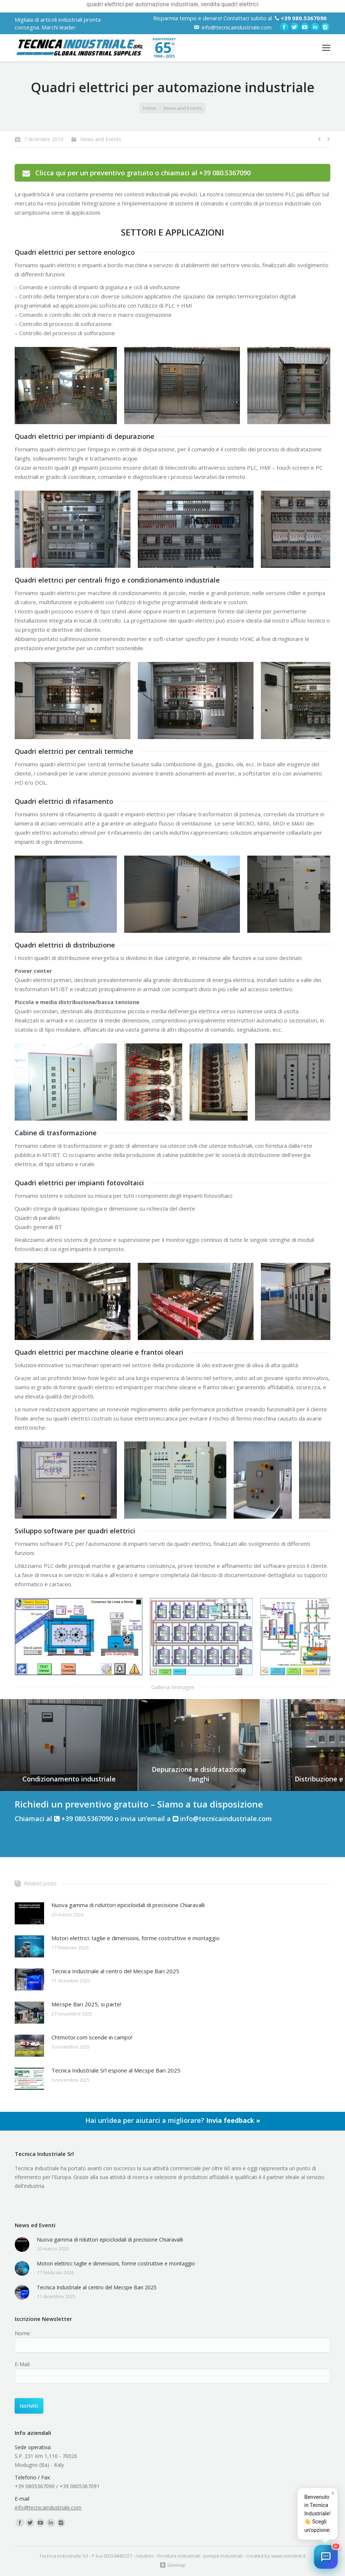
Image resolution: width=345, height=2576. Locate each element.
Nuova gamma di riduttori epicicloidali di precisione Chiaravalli (128, 1905)
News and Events (182, 108)
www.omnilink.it (288, 2555)
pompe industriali (223, 2555)
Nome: (23, 2333)
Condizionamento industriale (69, 1778)
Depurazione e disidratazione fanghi (199, 1774)
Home (149, 108)
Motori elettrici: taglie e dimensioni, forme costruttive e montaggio (135, 1938)
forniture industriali (178, 2555)
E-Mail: (22, 2364)
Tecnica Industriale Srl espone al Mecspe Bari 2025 (115, 2070)
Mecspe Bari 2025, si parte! (86, 2004)
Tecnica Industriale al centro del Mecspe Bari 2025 (115, 1971)
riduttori (144, 2555)
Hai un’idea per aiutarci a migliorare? (172, 2120)
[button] (326, 2557)
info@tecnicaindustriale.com (237, 27)
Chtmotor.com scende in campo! (91, 2037)
